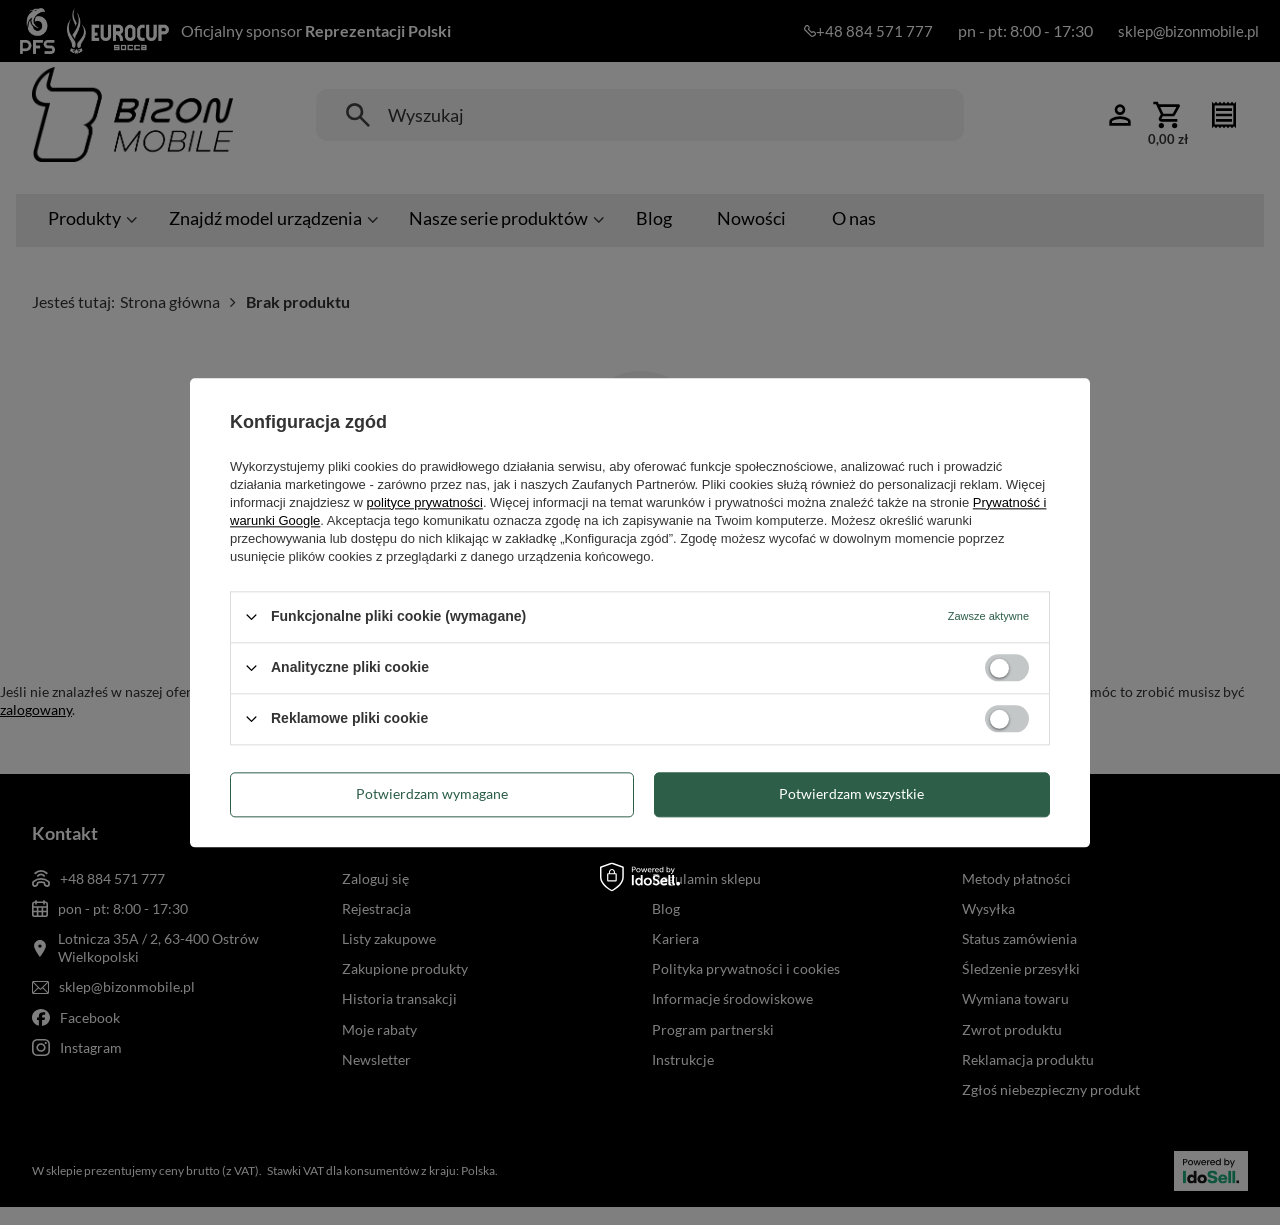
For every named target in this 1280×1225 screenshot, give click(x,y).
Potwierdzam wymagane (432, 793)
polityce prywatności (425, 502)
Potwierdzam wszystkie (851, 793)
